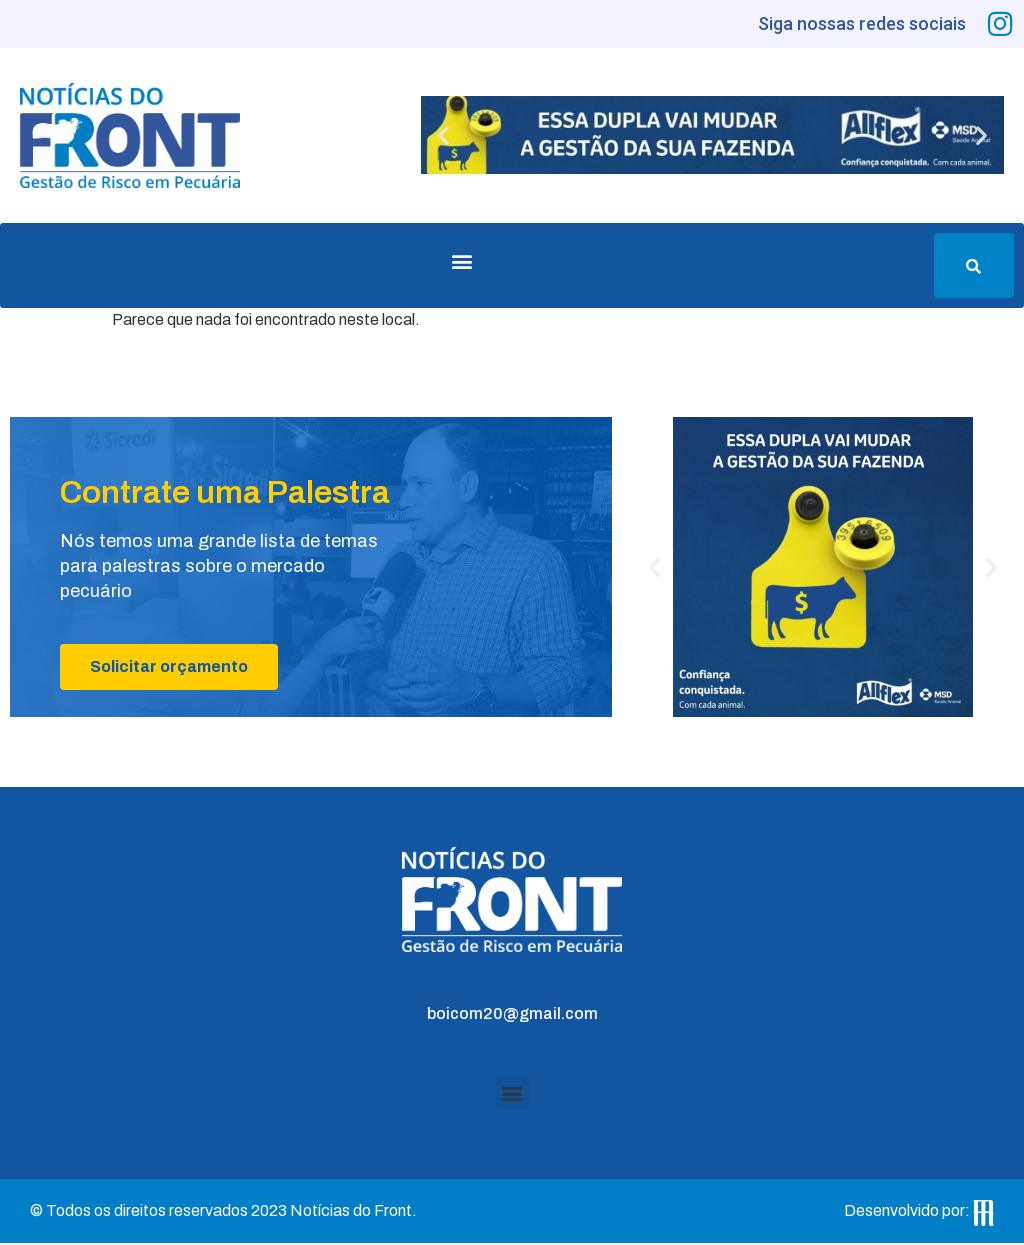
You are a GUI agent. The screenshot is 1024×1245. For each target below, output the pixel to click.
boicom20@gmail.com (512, 1015)
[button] (443, 137)
